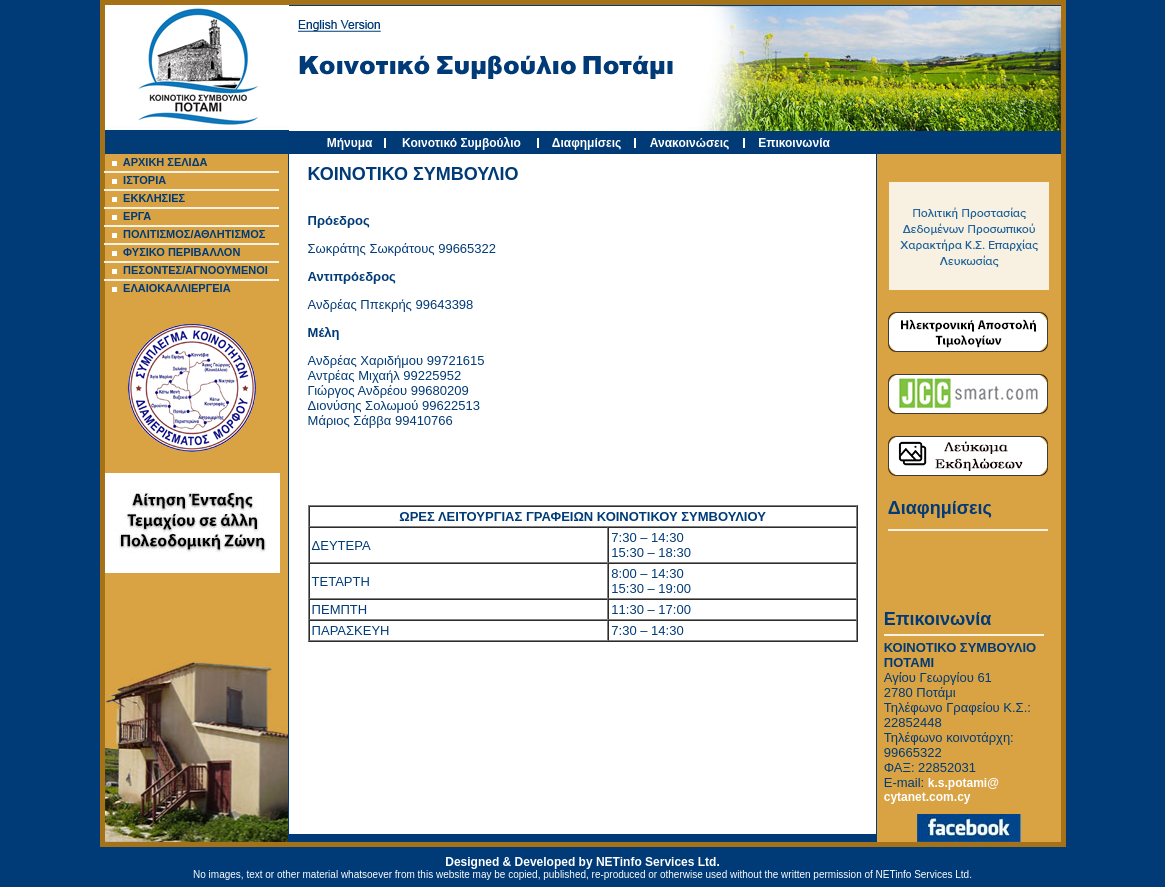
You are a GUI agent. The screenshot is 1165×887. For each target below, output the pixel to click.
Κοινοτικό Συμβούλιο (461, 143)
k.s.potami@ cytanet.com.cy (941, 790)
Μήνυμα (350, 143)
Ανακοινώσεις (690, 143)
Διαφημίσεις (586, 143)
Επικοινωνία (794, 143)
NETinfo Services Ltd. (658, 862)
